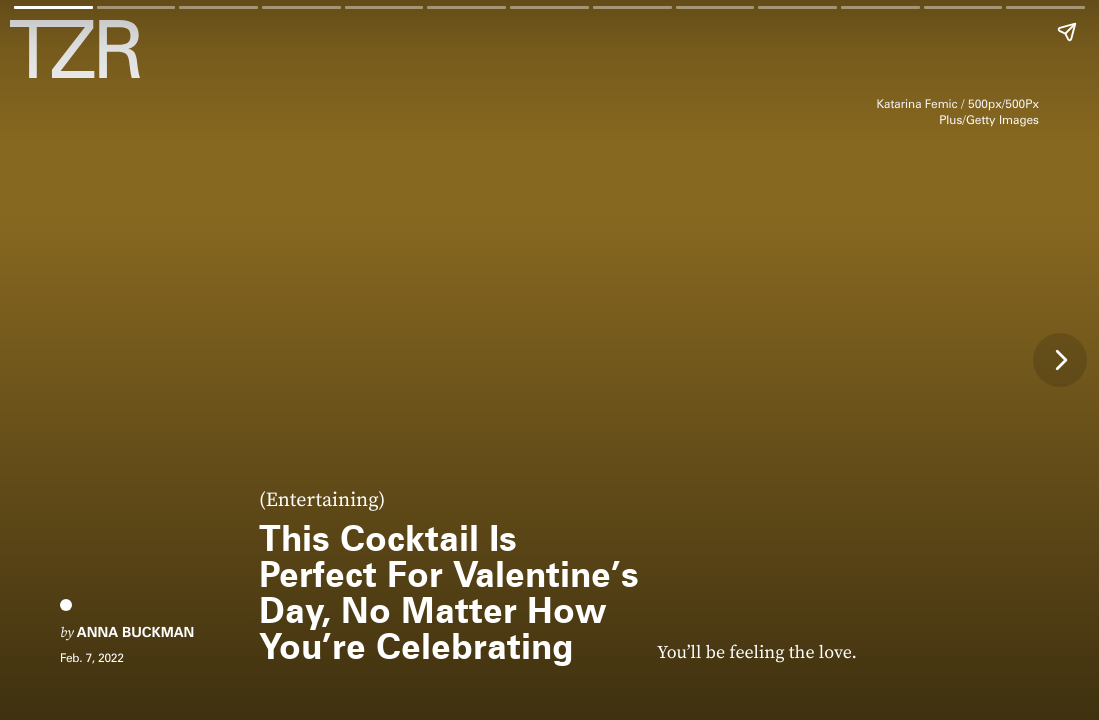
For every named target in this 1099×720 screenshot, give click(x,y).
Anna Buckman (135, 633)
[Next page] (1060, 360)
